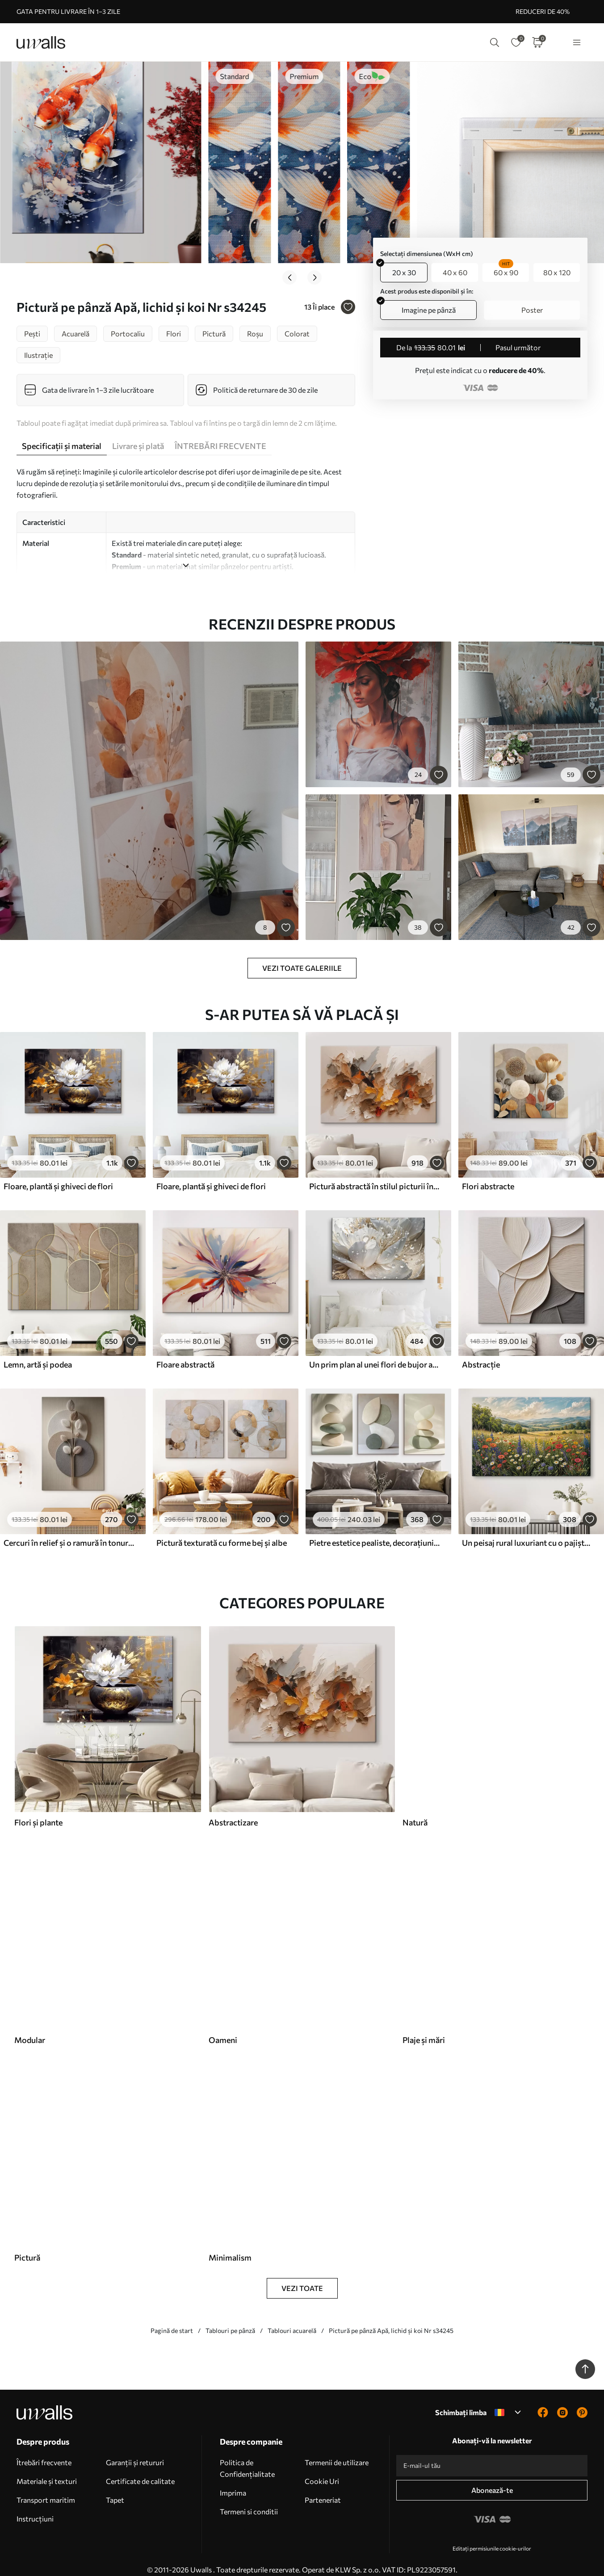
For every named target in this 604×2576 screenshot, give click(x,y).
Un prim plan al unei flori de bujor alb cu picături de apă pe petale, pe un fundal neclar (374, 1354)
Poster (532, 310)
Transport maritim (46, 2489)
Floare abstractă (185, 1354)
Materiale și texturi (47, 2471)
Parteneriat (323, 2489)
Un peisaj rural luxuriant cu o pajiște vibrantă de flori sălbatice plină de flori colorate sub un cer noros (527, 1532)
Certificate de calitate (140, 2471)
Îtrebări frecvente (44, 2452)
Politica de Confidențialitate (247, 2458)
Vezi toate (302, 2278)
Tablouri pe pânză (230, 2320)
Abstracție (481, 1354)
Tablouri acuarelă (292, 2320)
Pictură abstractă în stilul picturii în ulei (374, 1176)
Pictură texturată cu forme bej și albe (221, 1532)
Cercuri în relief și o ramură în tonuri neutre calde (69, 1532)
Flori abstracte (488, 1176)
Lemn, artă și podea (38, 1354)
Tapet (115, 2489)
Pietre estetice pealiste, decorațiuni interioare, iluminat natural (374, 1532)
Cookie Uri (322, 2471)
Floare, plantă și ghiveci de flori (58, 1176)
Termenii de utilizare (337, 2452)
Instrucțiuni (35, 2508)
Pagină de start (172, 2320)
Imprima (233, 2482)
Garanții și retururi (135, 2452)
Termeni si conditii (249, 2501)
